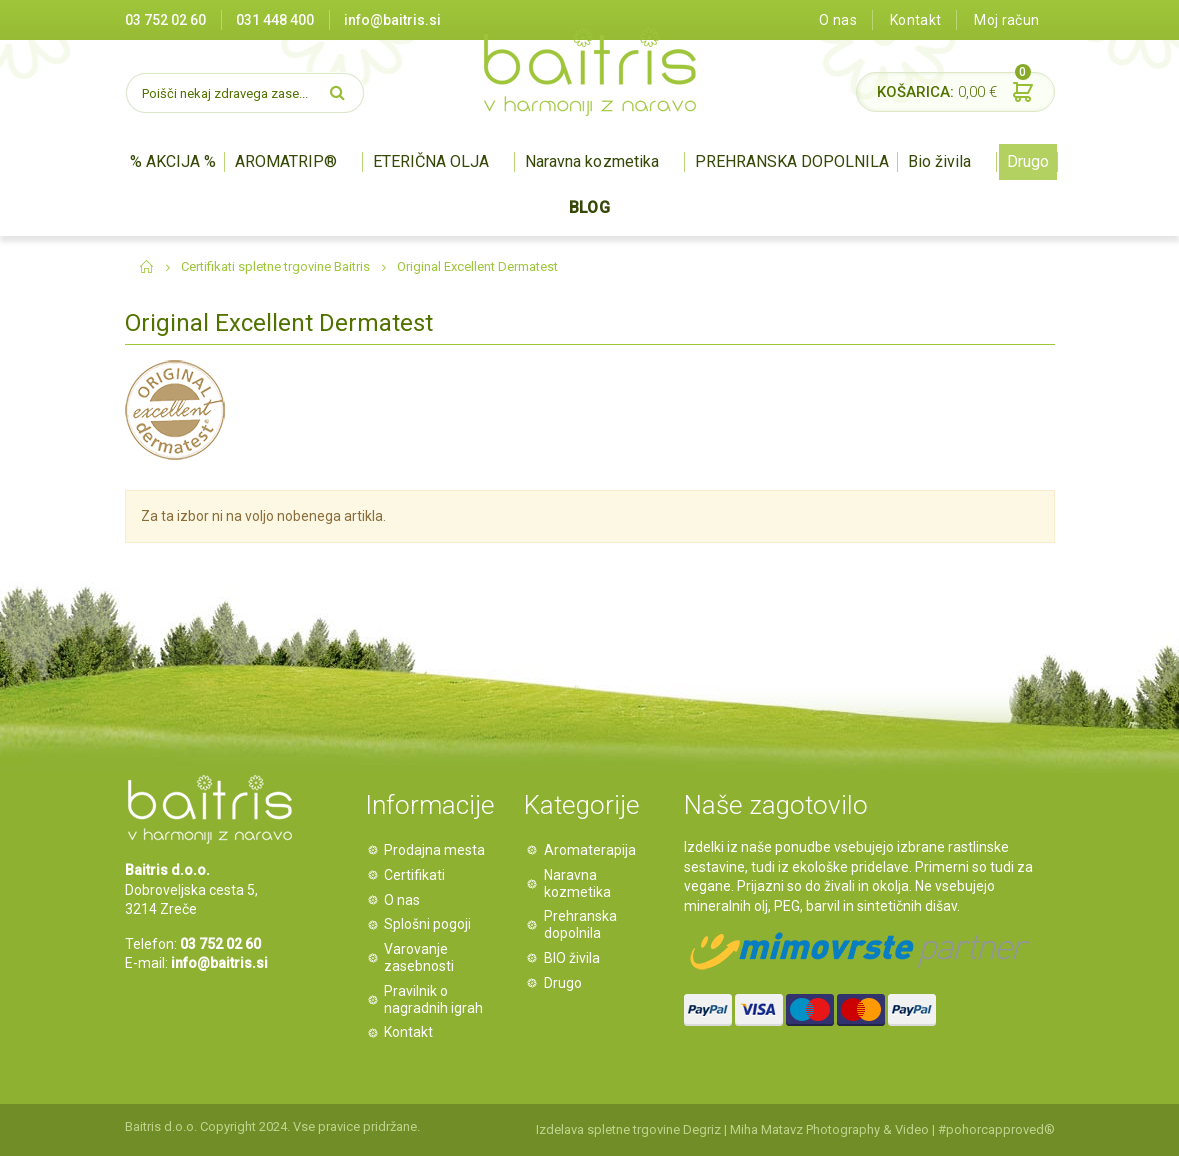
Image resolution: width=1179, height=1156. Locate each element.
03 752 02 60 (165, 20)
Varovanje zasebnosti (420, 957)
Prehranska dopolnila (580, 924)
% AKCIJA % (173, 161)
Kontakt (915, 20)
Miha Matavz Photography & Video (829, 1129)
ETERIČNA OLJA (431, 161)
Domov (147, 267)
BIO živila (572, 958)
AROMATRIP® (286, 161)
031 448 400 (275, 20)
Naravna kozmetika (591, 161)
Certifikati (415, 875)
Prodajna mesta (435, 850)
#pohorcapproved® (996, 1129)
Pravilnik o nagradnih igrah (434, 999)
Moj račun (1006, 20)
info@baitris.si (219, 963)
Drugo (1028, 161)
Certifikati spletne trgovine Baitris (275, 266)
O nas (838, 20)
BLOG (589, 207)
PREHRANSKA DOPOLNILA (792, 161)
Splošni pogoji (428, 924)
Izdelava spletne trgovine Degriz (628, 1129)
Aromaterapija (590, 850)
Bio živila (939, 161)
